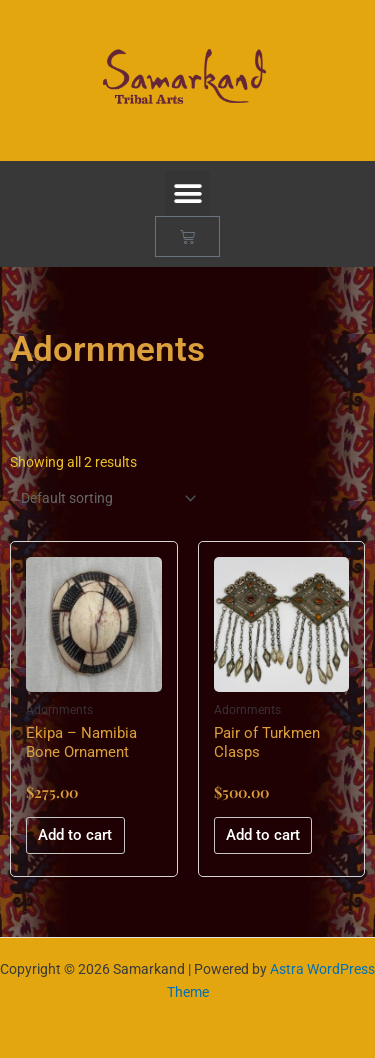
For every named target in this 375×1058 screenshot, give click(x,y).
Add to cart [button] (75, 835)
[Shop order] (104, 499)
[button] (187, 193)
